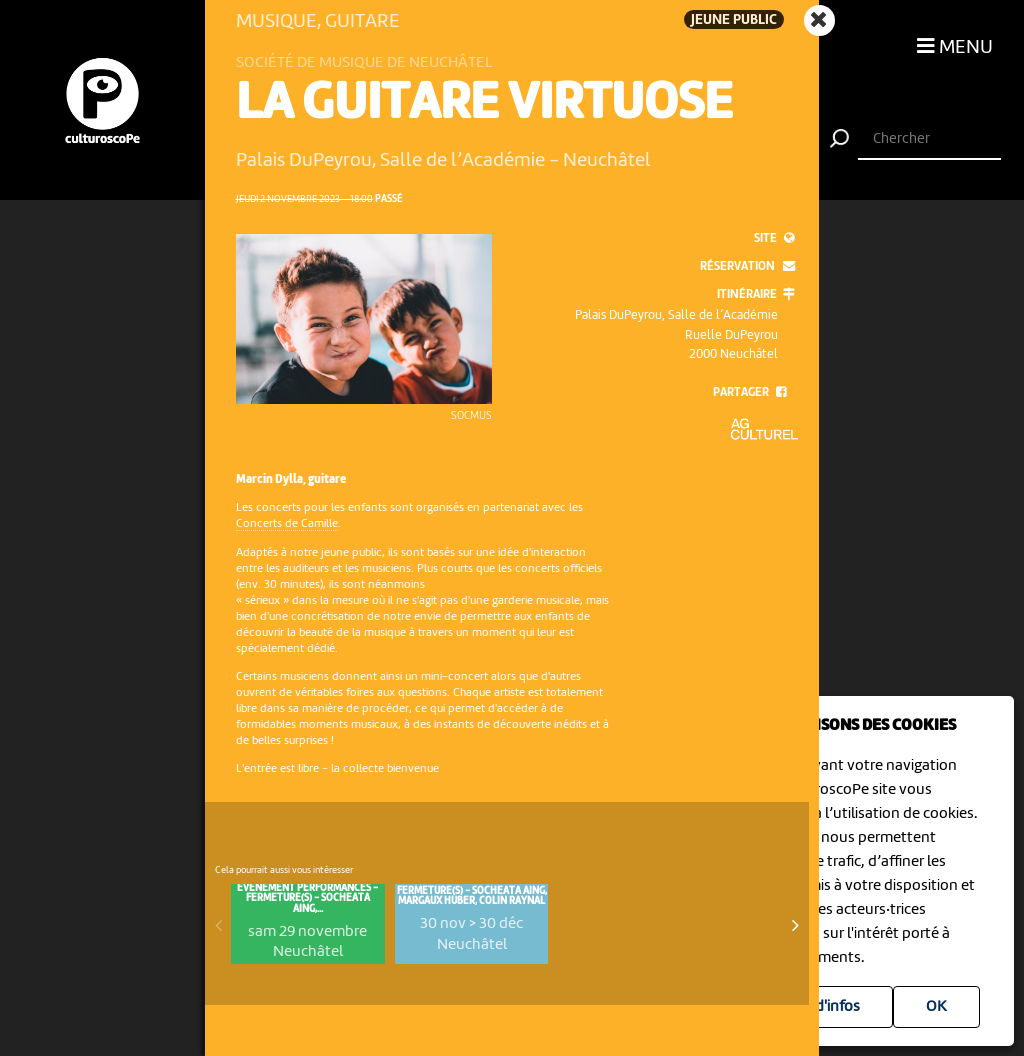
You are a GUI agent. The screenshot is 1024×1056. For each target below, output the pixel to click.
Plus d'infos (821, 1007)
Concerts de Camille (287, 524)
